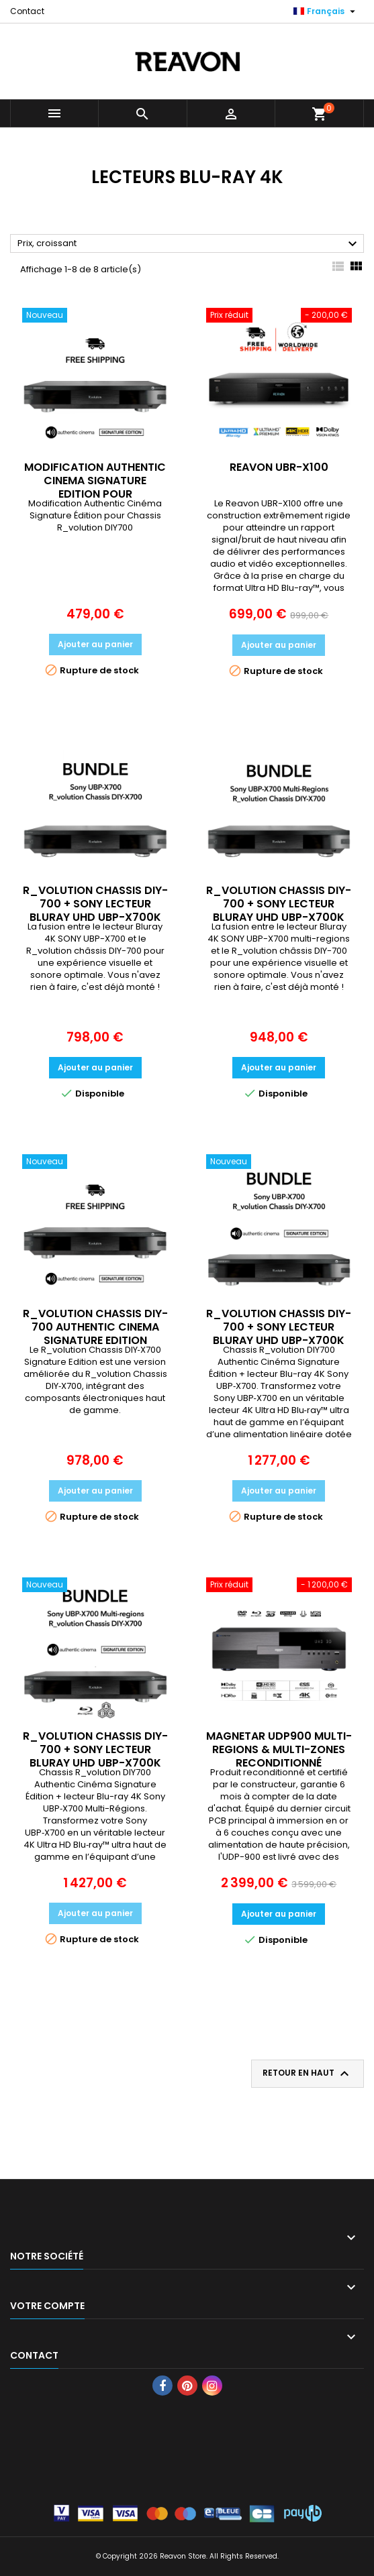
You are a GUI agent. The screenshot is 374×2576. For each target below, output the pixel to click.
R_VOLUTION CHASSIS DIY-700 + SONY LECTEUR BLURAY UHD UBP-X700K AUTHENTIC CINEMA (278, 1333)
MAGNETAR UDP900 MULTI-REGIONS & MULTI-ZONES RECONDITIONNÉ (279, 1749)
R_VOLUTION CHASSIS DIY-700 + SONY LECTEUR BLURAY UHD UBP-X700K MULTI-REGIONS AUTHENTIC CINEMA (95, 1762)
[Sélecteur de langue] (326, 11)
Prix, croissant (189, 244)
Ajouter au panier (95, 644)
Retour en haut (308, 2074)
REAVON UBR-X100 (279, 467)
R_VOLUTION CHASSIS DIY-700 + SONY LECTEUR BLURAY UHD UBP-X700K (95, 904)
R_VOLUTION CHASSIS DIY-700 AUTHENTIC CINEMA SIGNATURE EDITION (95, 1327)
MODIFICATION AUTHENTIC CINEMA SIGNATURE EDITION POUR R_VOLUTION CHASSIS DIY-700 (95, 493)
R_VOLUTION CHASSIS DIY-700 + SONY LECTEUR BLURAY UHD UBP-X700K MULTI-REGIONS (278, 910)
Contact (27, 11)
